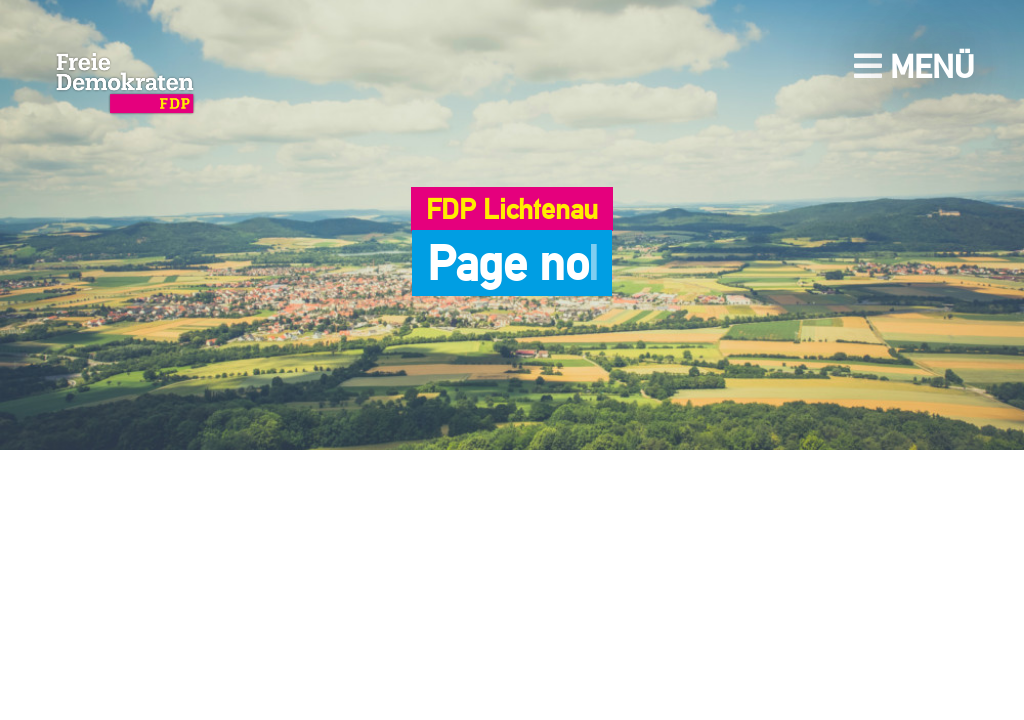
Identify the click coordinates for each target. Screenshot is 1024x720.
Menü (914, 66)
